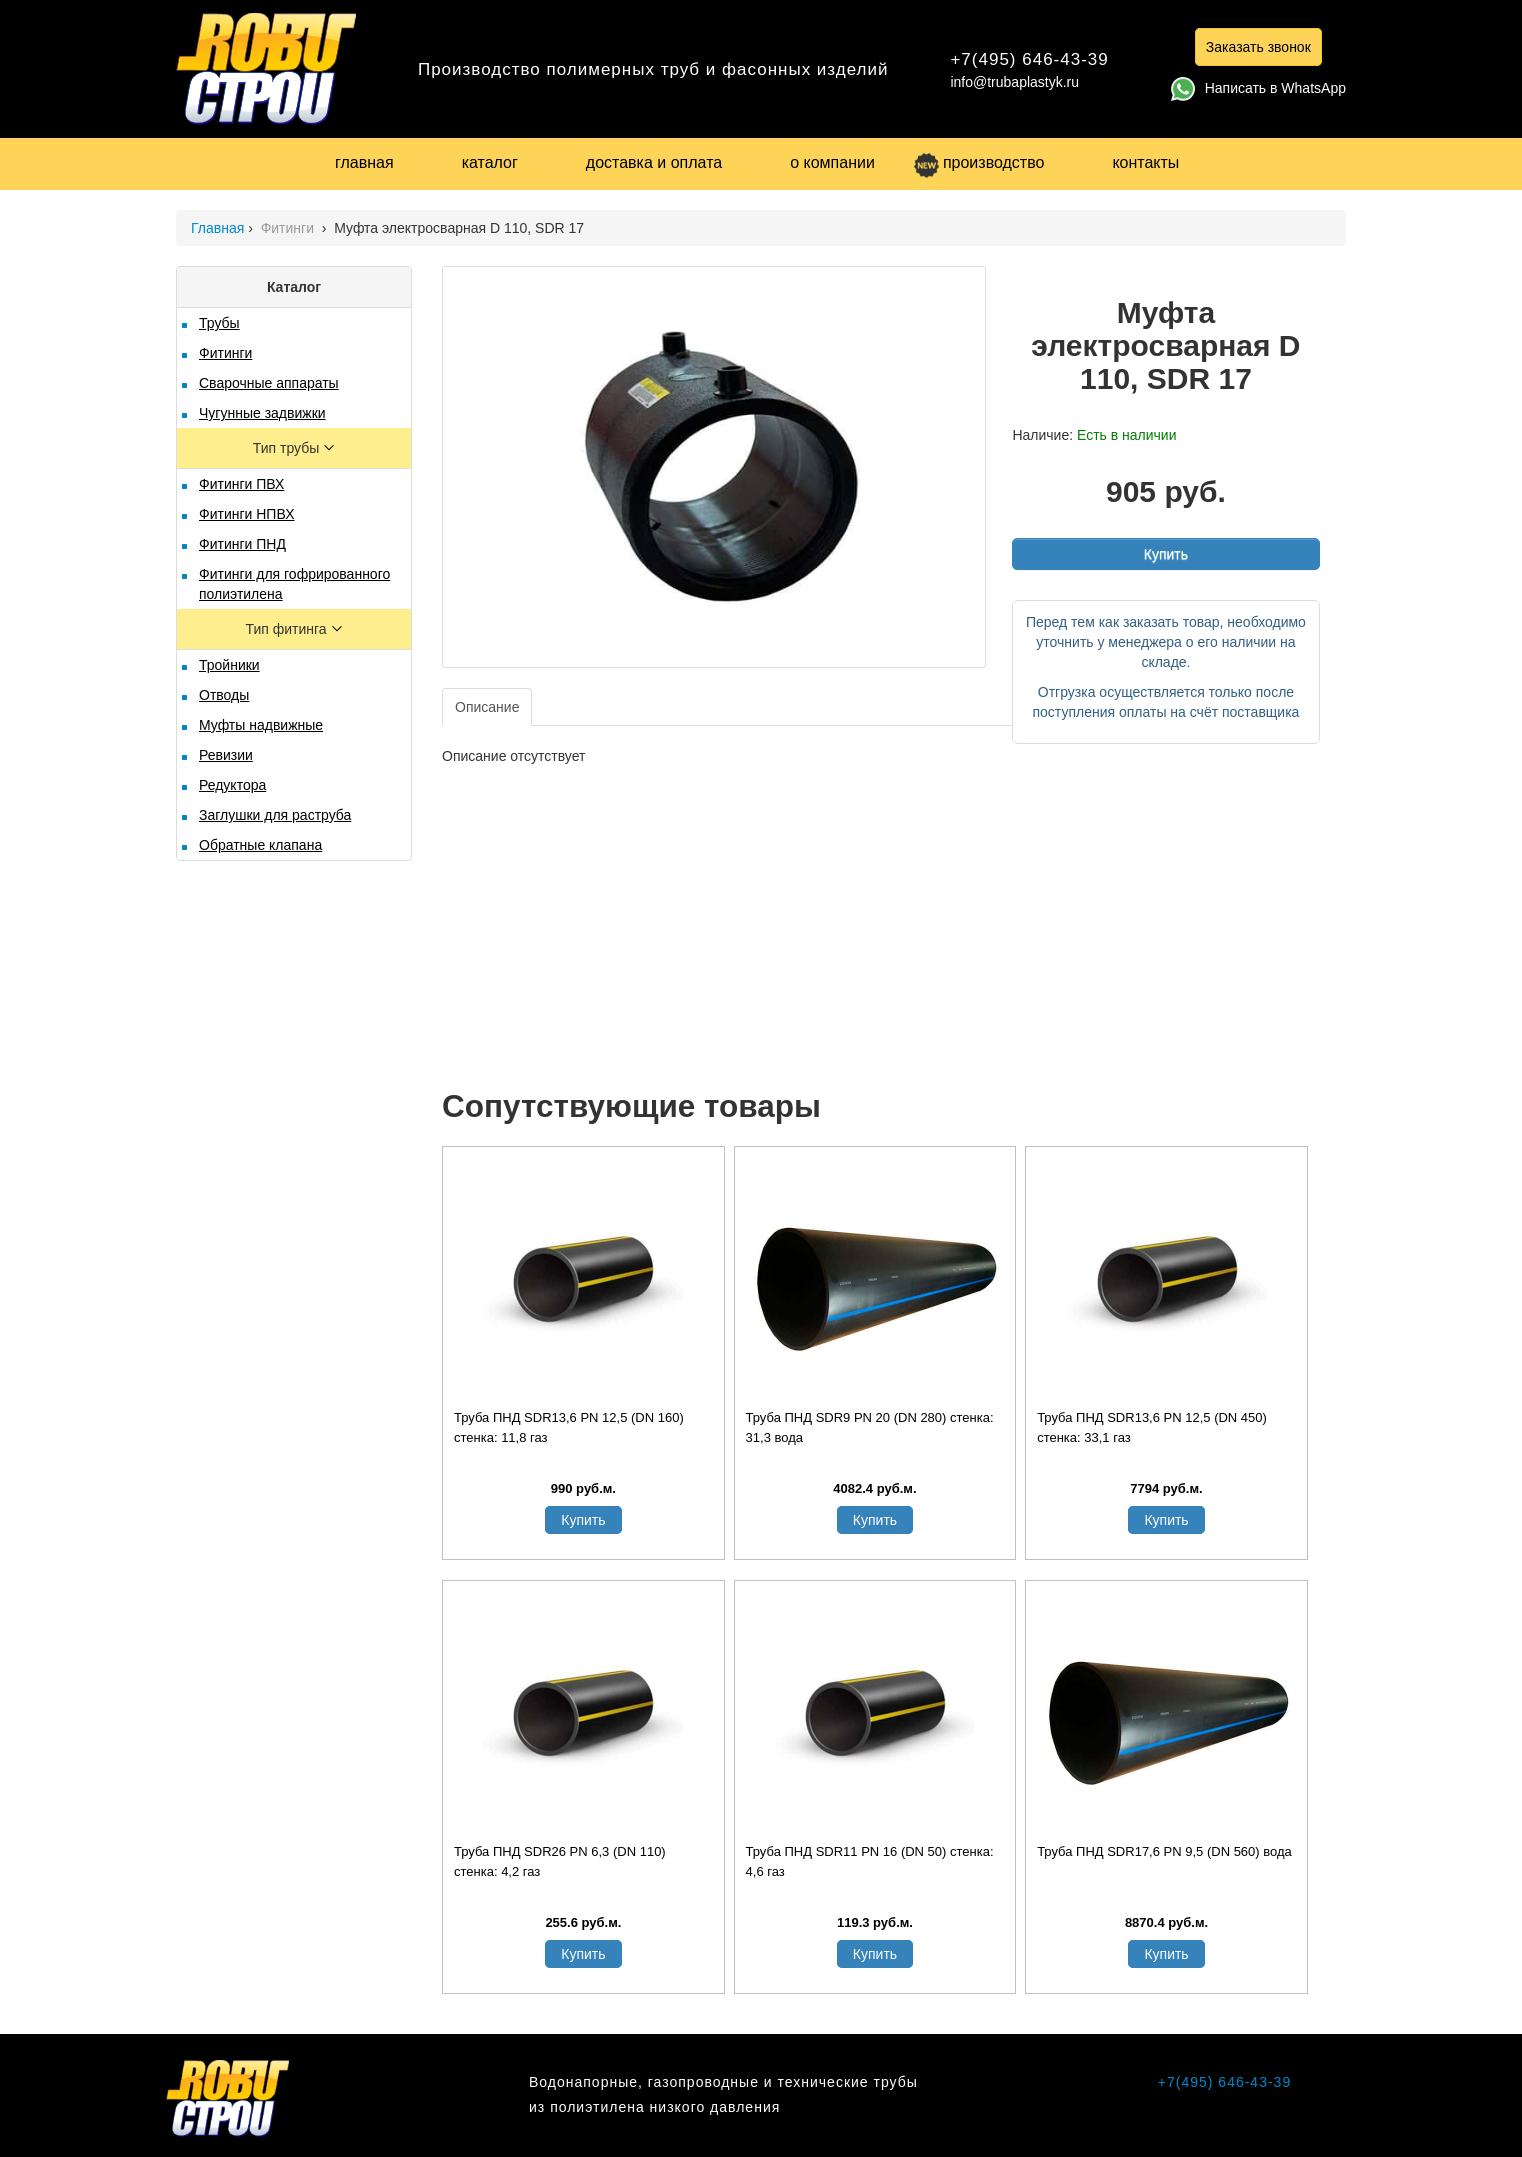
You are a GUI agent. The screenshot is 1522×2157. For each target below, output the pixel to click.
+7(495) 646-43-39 (1029, 59)
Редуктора (232, 785)
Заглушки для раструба (275, 815)
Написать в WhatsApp (1258, 88)
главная (364, 162)
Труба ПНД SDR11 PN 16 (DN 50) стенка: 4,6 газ (870, 1861)
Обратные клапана (260, 845)
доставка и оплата (654, 162)
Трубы (219, 323)
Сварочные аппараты (269, 383)
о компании (832, 162)
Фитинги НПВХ (246, 514)
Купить (1166, 554)
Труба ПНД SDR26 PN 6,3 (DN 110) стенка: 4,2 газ (560, 1861)
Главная (217, 228)
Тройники (229, 665)
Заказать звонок (1258, 47)
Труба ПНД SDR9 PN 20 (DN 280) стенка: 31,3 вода (870, 1427)
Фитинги (289, 228)
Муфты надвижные (261, 725)
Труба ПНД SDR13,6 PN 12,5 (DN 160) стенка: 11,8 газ (569, 1427)
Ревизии (226, 755)
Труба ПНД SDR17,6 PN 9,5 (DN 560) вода (1164, 1851)
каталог (490, 162)
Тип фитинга (287, 629)
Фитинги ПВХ (241, 484)
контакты (1145, 162)
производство (979, 162)
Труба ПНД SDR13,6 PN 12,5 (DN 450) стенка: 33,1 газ (1152, 1427)
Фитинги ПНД (242, 544)
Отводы (224, 695)
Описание (487, 707)
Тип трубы (288, 448)
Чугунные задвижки (262, 413)
